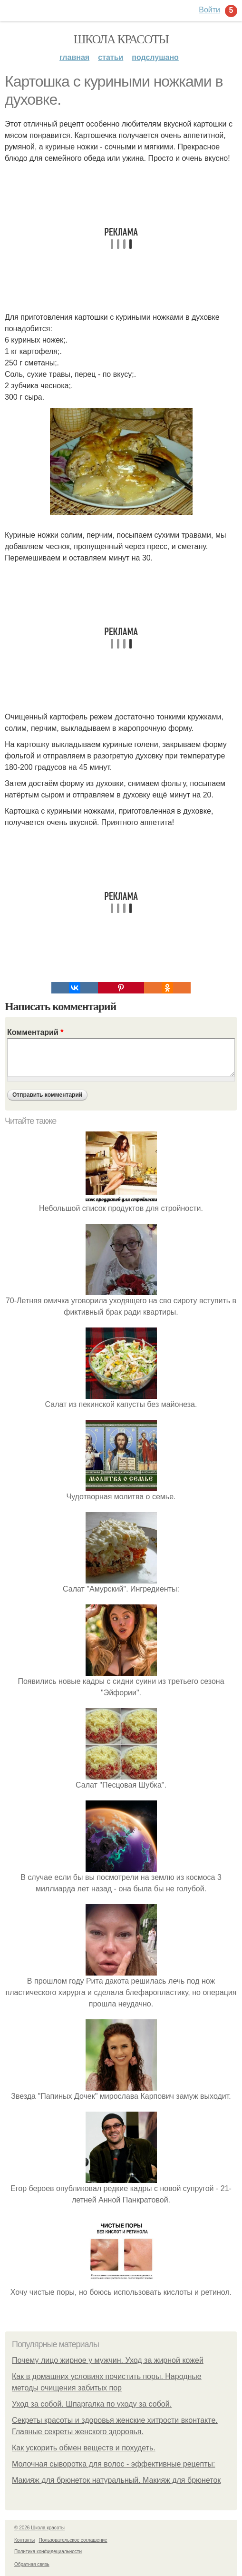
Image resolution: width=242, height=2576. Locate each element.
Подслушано (155, 57)
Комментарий (35, 1032)
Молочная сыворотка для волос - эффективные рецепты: (113, 2464)
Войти (209, 10)
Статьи (110, 57)
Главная (74, 57)
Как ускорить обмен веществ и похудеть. (83, 2448)
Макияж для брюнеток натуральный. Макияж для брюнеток (116, 2480)
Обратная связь (31, 2564)
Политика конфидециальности (48, 2551)
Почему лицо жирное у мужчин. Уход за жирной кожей (107, 2360)
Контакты (24, 2540)
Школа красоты (121, 39)
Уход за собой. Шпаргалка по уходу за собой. (92, 2404)
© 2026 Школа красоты (39, 2527)
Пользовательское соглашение (73, 2540)
